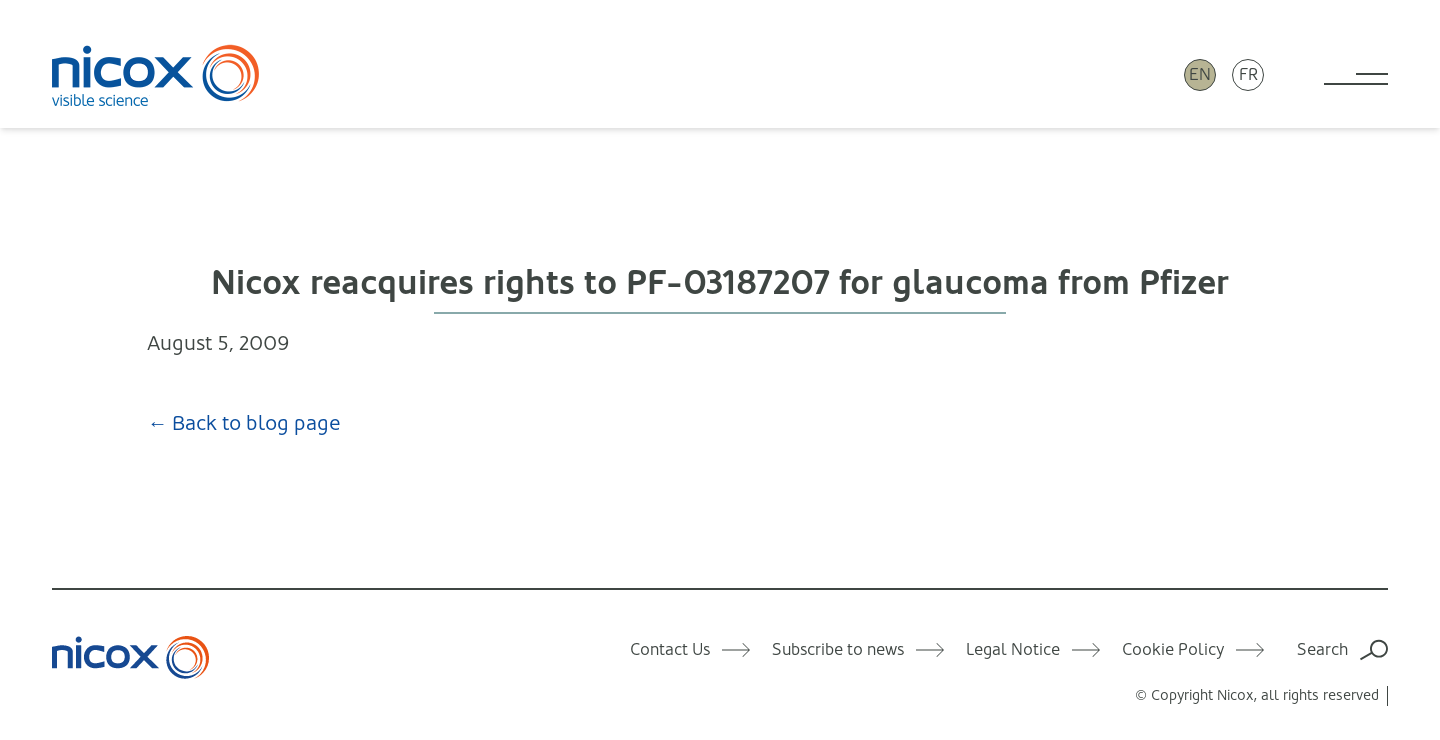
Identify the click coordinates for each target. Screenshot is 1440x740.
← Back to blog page (244, 423)
